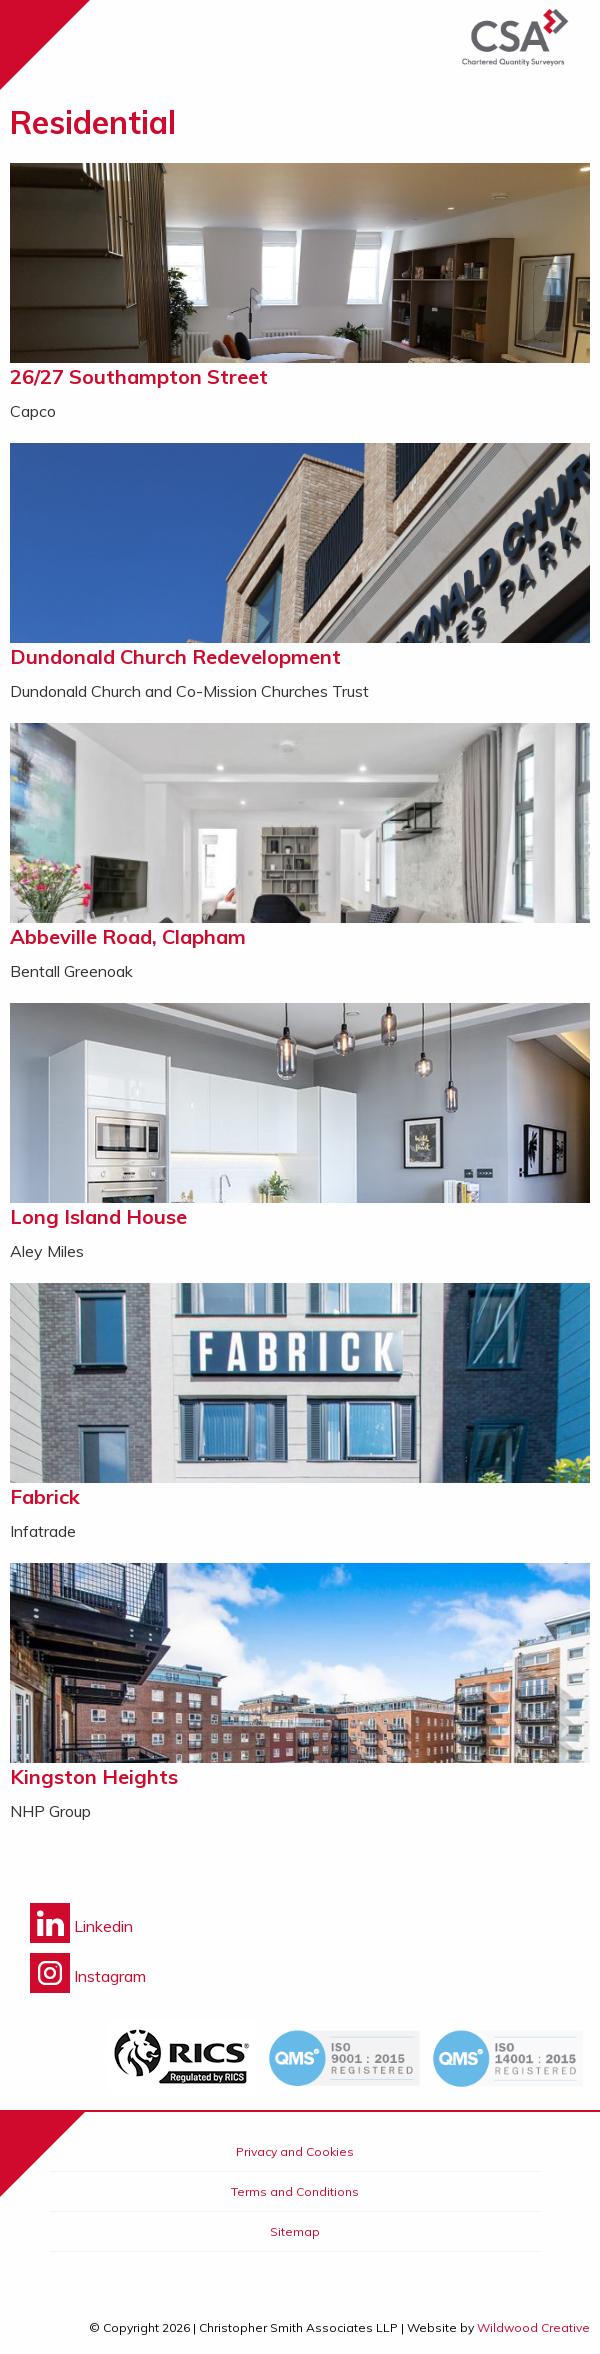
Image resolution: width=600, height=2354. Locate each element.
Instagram (88, 1976)
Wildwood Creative (533, 2327)
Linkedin (81, 1926)
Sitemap (295, 2231)
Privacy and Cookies (295, 2151)
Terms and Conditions (295, 2191)
